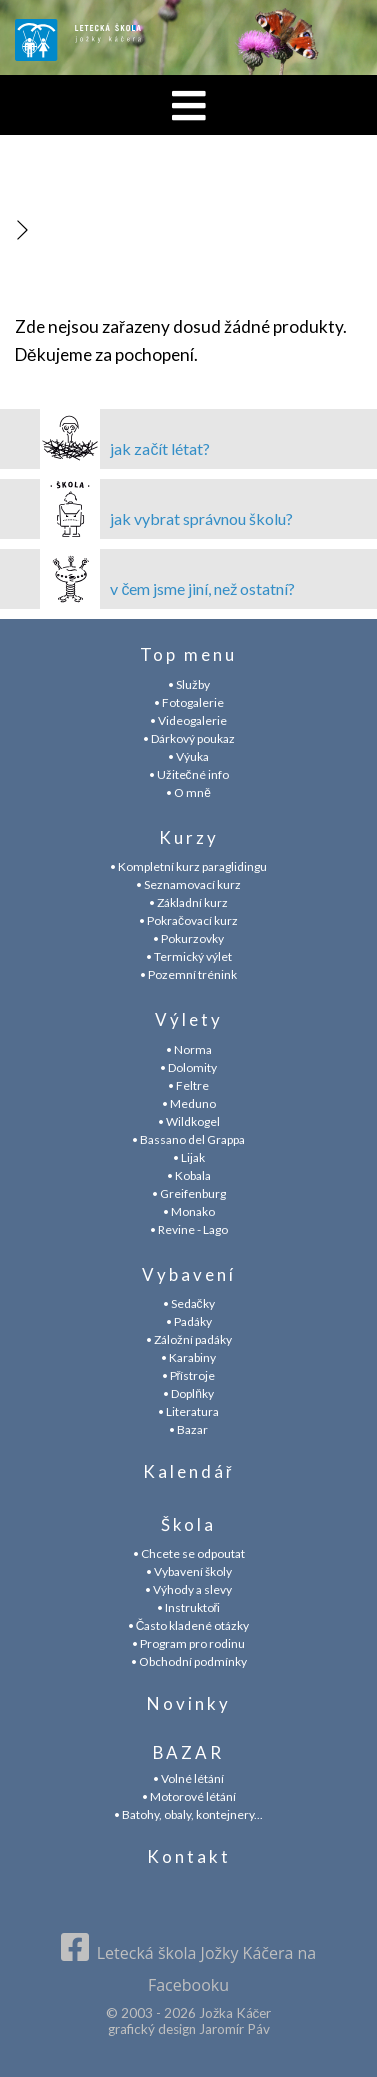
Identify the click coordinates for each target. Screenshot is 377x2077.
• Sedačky (189, 1303)
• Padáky (189, 1321)
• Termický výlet (189, 956)
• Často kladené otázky (189, 1625)
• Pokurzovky (188, 938)
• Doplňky (188, 1393)
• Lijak (189, 1157)
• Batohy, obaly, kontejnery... (188, 1814)
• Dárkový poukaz (189, 738)
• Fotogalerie (189, 702)
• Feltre (188, 1085)
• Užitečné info (189, 774)
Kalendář (189, 1471)
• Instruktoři (189, 1607)
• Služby (189, 684)
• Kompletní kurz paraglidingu (188, 866)
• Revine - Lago (189, 1229)
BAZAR (188, 1752)
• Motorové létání (189, 1796)
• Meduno (189, 1103)
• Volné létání (188, 1778)
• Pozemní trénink (188, 974)
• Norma (189, 1049)
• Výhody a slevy (188, 1589)
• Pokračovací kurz (188, 920)
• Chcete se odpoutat (189, 1553)
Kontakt (189, 1856)
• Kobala (189, 1175)
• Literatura (188, 1411)
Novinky (189, 1703)
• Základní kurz (188, 902)
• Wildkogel (189, 1121)
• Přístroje (189, 1375)
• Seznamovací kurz (188, 884)
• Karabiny (188, 1357)
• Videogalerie (188, 720)
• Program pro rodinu (188, 1643)
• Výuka (188, 756)
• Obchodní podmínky (189, 1661)
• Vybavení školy (189, 1571)
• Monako (189, 1211)
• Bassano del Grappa (188, 1139)
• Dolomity (188, 1067)
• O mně (188, 792)
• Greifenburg (189, 1193)
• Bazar (188, 1429)
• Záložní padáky (189, 1339)
